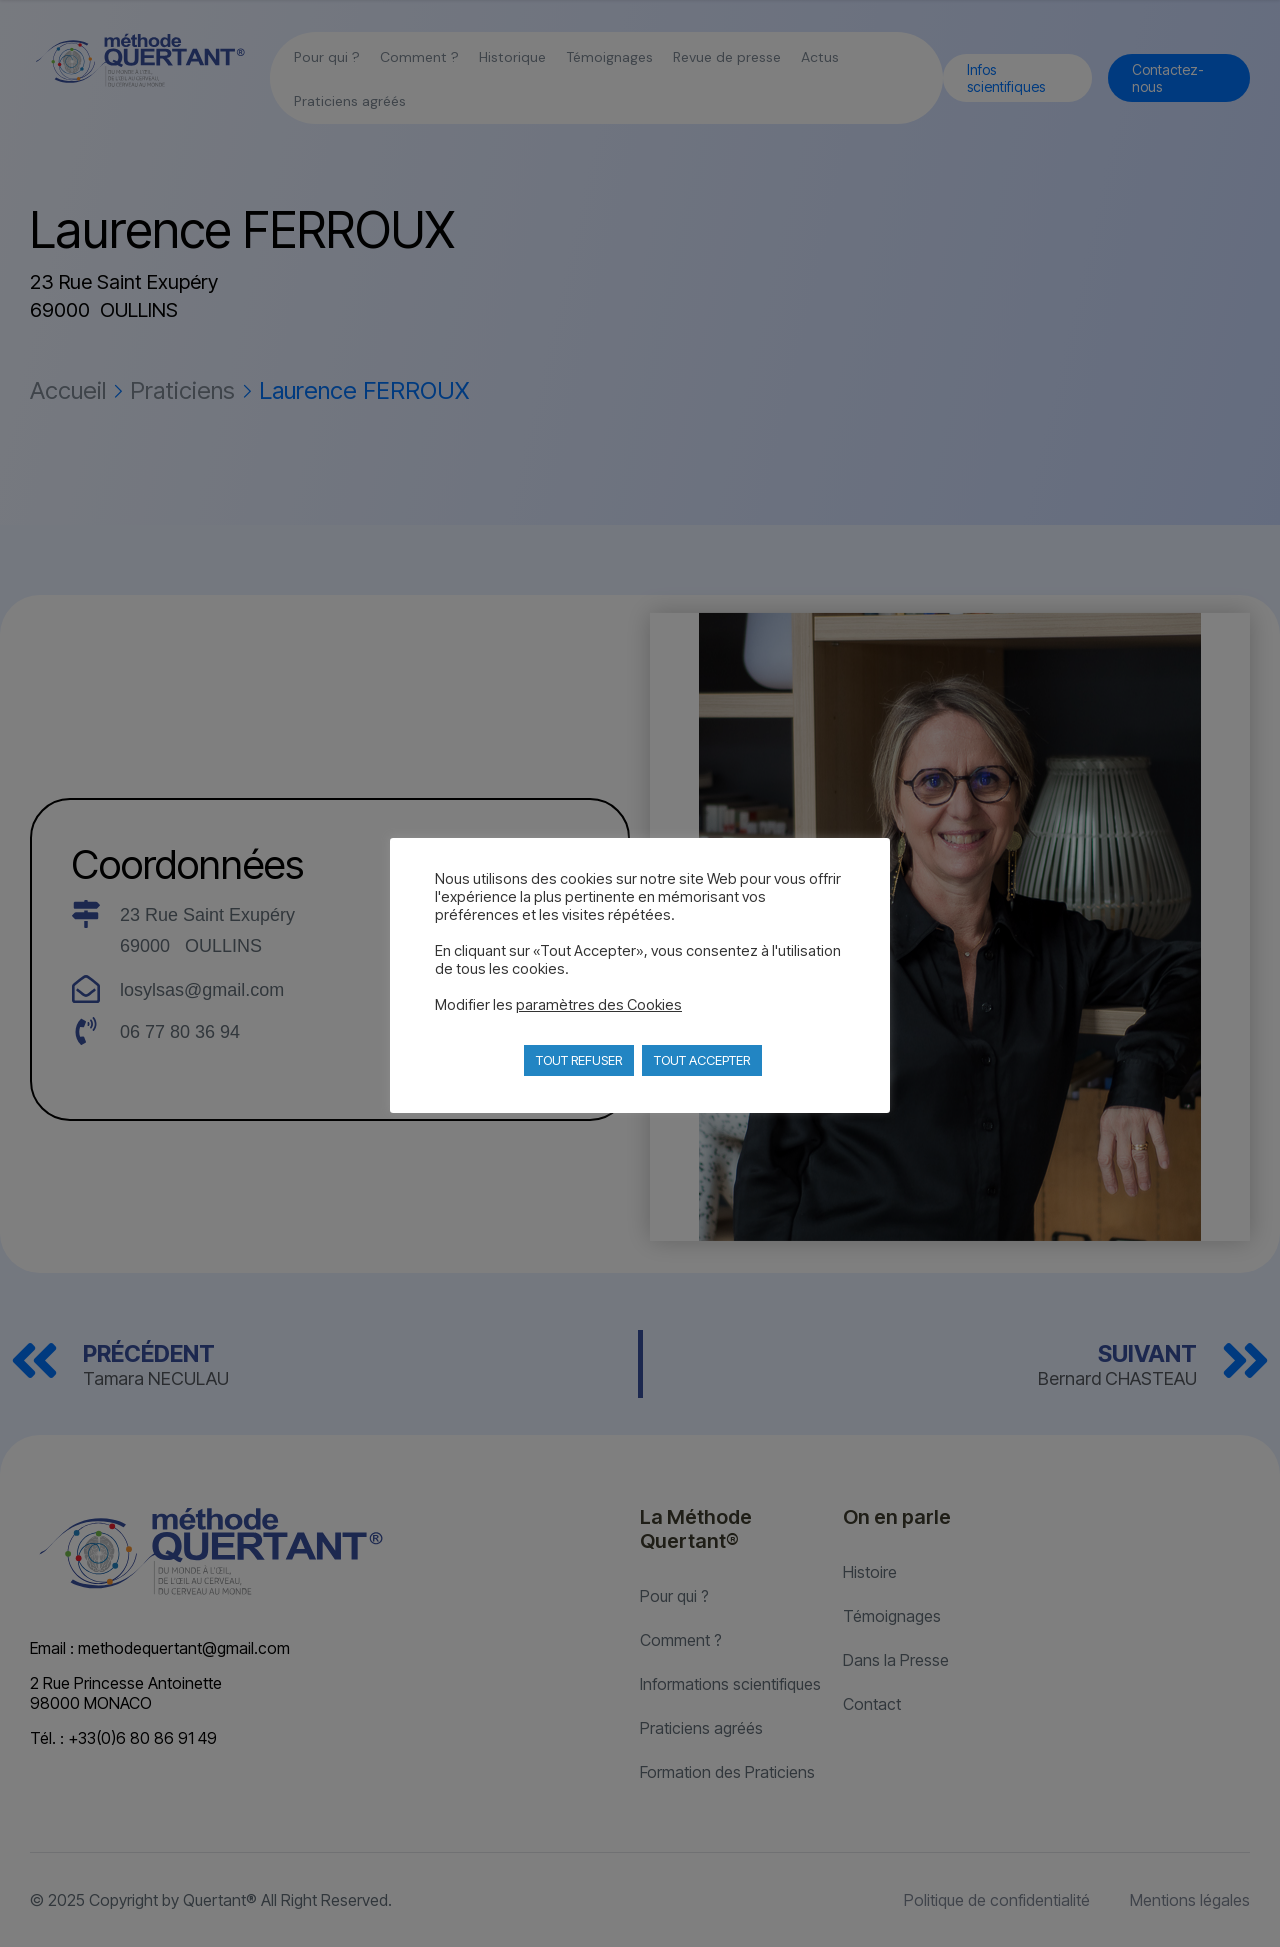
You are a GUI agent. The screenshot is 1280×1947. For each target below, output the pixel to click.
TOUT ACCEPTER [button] (702, 1060)
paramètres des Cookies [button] (599, 1005)
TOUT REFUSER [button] (579, 1060)
